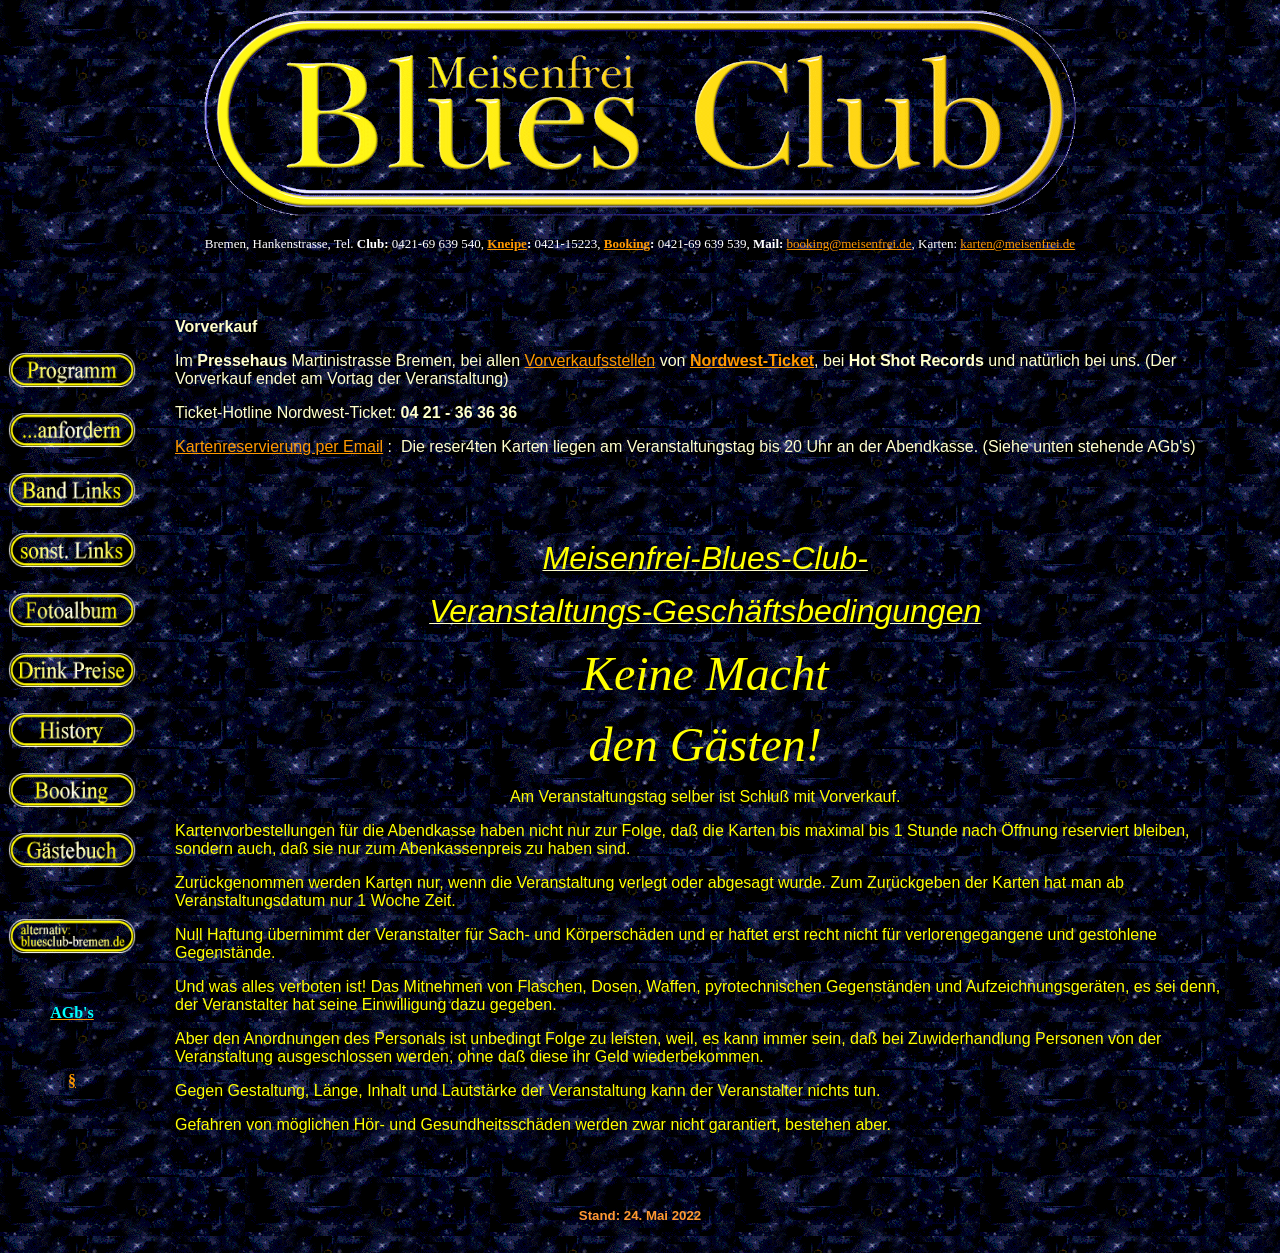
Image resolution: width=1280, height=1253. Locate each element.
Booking (627, 243)
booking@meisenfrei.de (849, 243)
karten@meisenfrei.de (1017, 243)
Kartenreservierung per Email (279, 446)
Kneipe (507, 243)
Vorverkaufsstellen (590, 360)
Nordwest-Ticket (752, 360)
